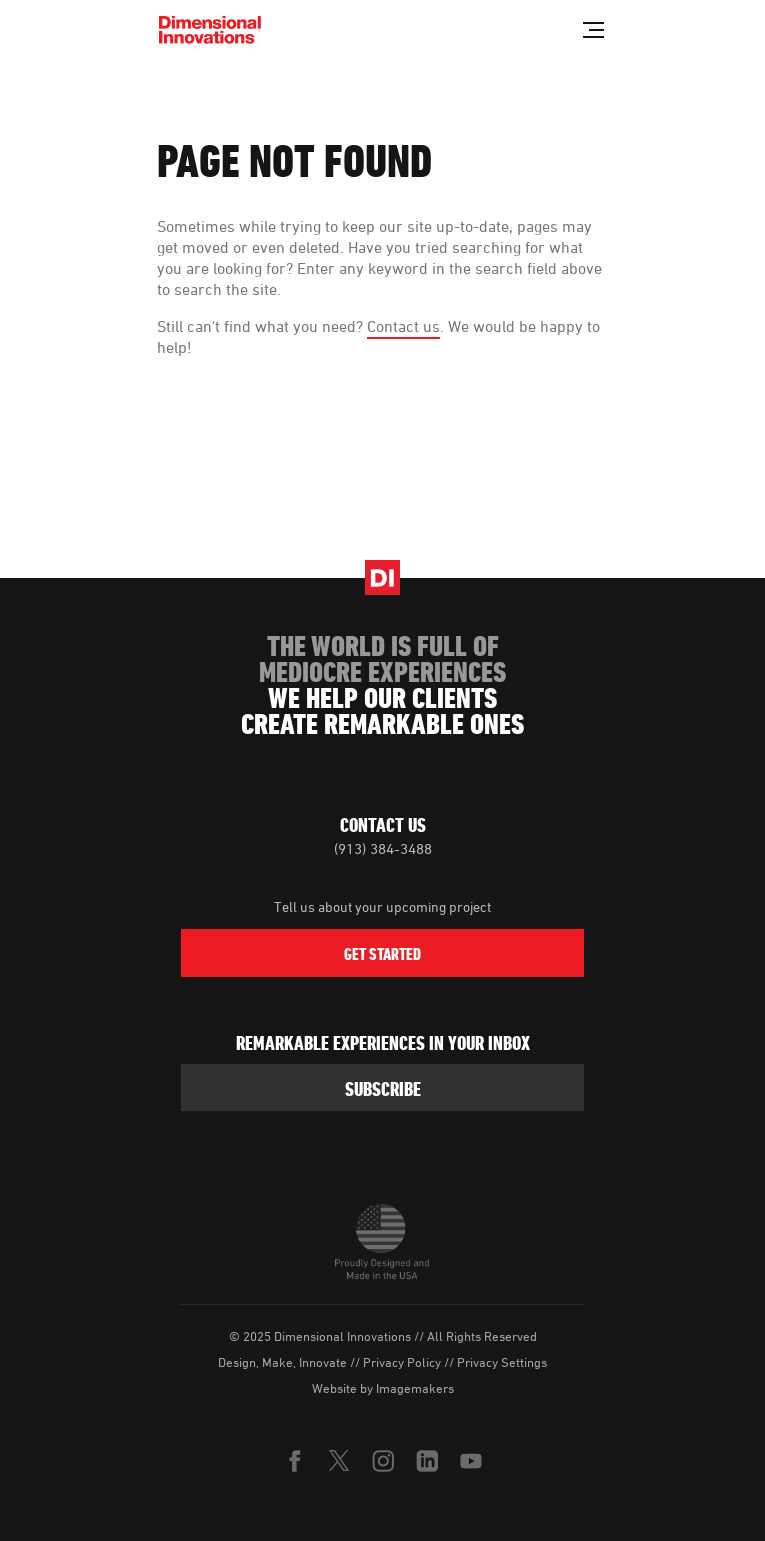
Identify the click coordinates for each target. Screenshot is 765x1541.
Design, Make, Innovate (282, 1362)
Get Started (382, 954)
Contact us (403, 326)
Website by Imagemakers (383, 1388)
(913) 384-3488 (383, 848)
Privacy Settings (502, 1362)
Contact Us (383, 825)
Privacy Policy (402, 1362)
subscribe (383, 1089)
